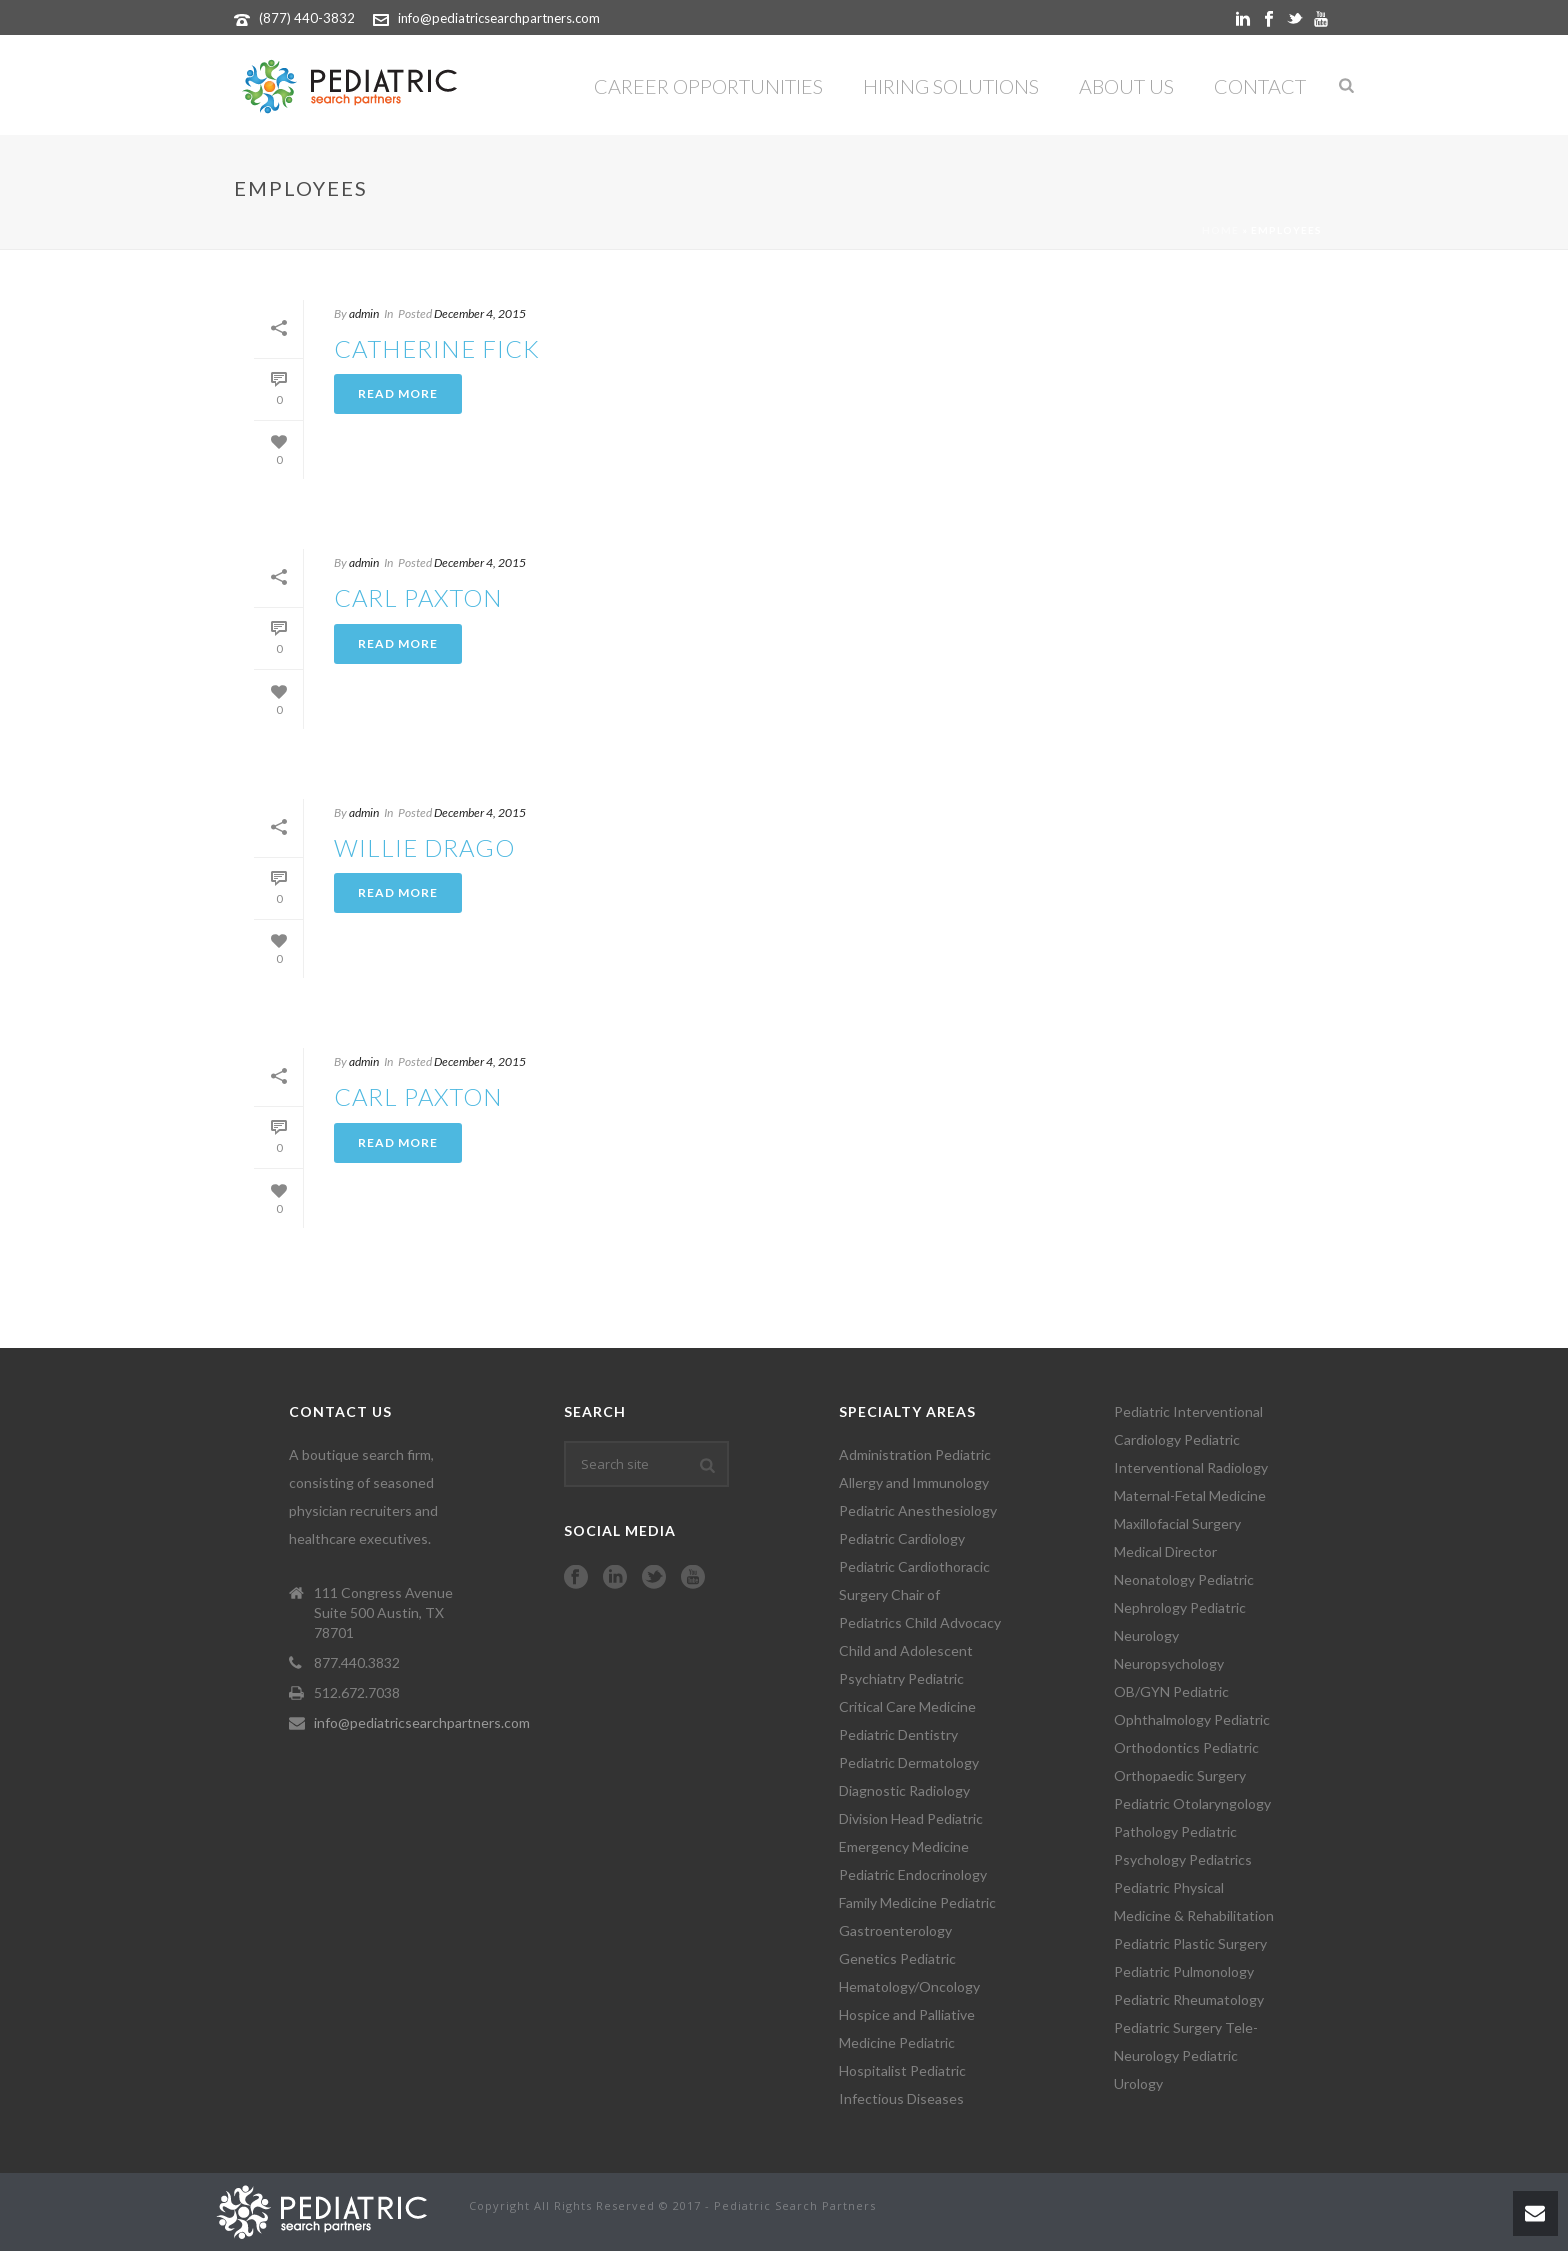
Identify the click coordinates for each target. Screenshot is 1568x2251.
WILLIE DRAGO (424, 847)
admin (364, 313)
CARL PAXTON (418, 597)
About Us (1126, 86)
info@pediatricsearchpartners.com (499, 18)
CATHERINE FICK (437, 348)
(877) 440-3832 (307, 18)
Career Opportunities (708, 86)
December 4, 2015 (480, 313)
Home (1220, 230)
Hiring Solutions (951, 86)
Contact (1260, 86)
